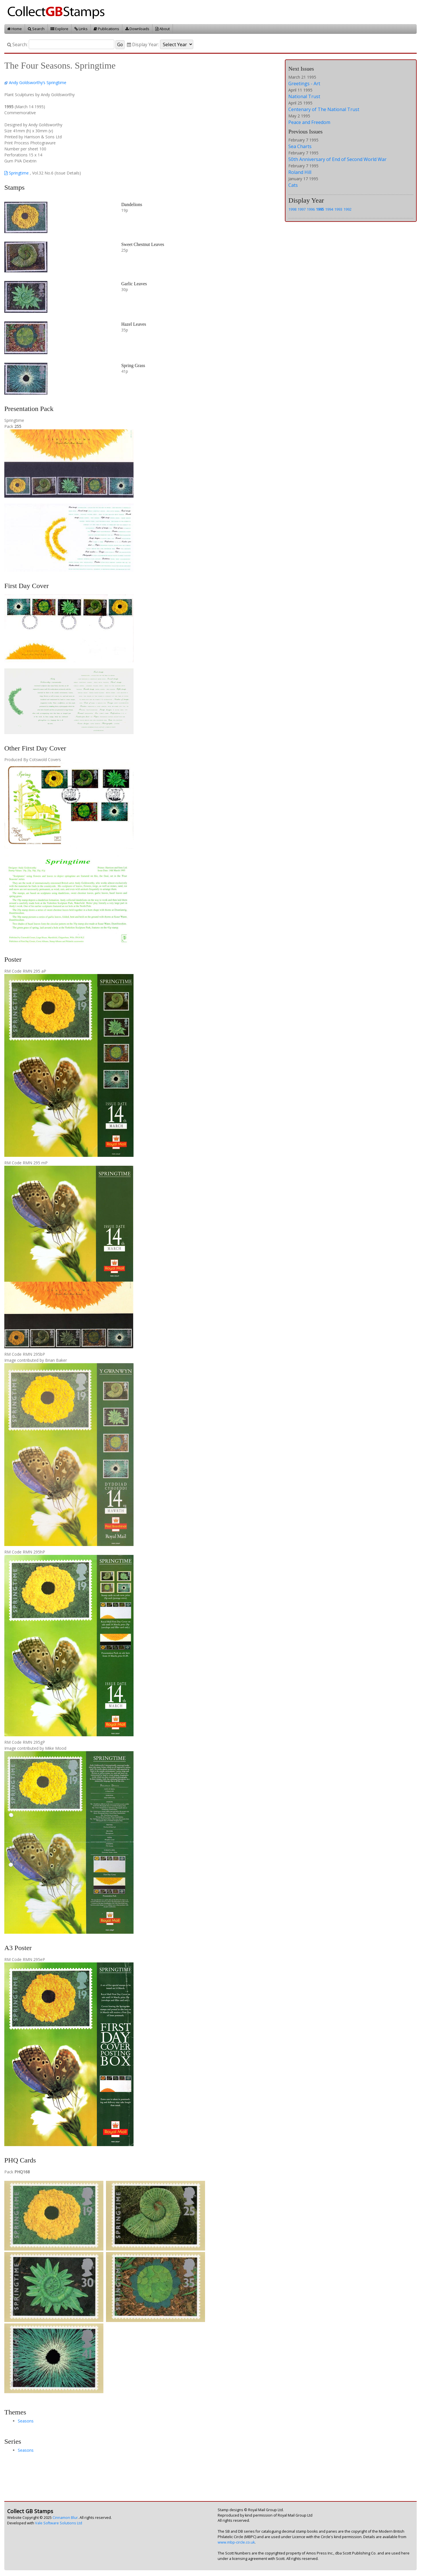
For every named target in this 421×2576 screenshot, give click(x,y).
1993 (338, 209)
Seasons (26, 2421)
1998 (292, 209)
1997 (302, 209)
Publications (106, 28)
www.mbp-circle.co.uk (236, 2542)
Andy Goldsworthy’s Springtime (37, 82)
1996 (311, 209)
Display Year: (143, 45)
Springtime (16, 173)
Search (36, 28)
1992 (347, 209)
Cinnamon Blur (65, 2517)
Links (81, 28)
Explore (59, 28)
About (162, 28)
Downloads (137, 28)
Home (14, 28)
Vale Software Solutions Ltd (58, 2523)
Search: (17, 45)
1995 (320, 209)
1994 (329, 209)
